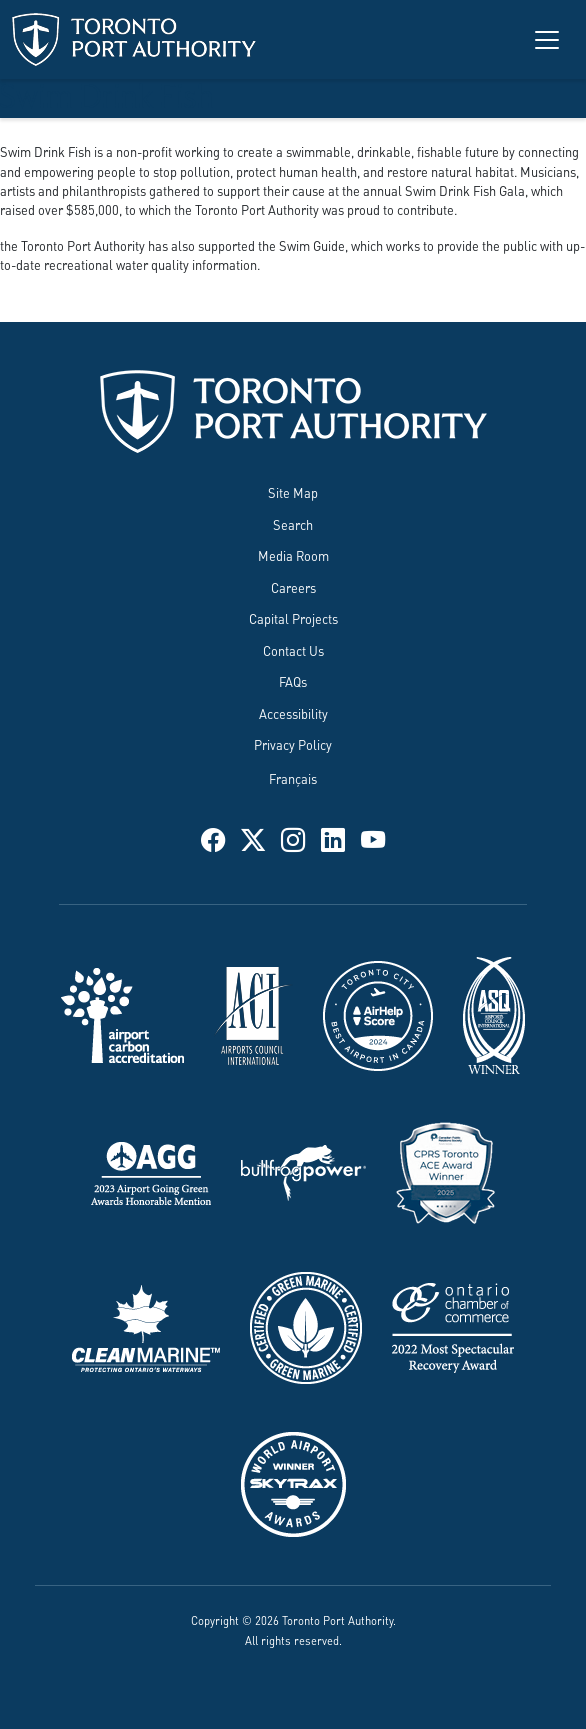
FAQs (293, 681)
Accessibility (293, 713)
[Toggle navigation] (547, 40)
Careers (293, 587)
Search (293, 524)
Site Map (293, 492)
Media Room (293, 555)
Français (293, 778)
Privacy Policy (293, 744)
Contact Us (293, 650)
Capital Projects (293, 618)
